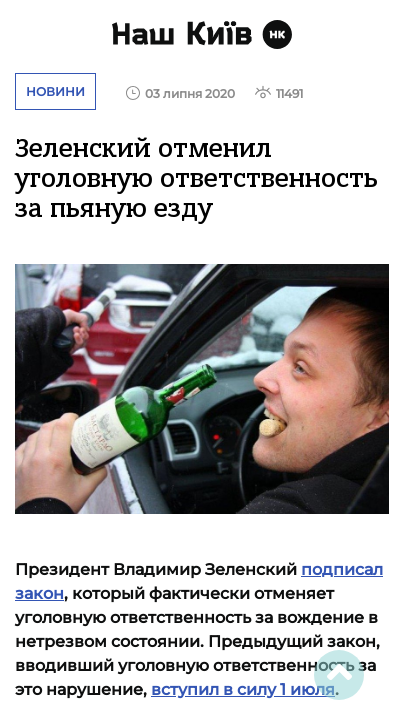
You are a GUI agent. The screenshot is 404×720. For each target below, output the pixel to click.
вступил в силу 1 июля (243, 689)
